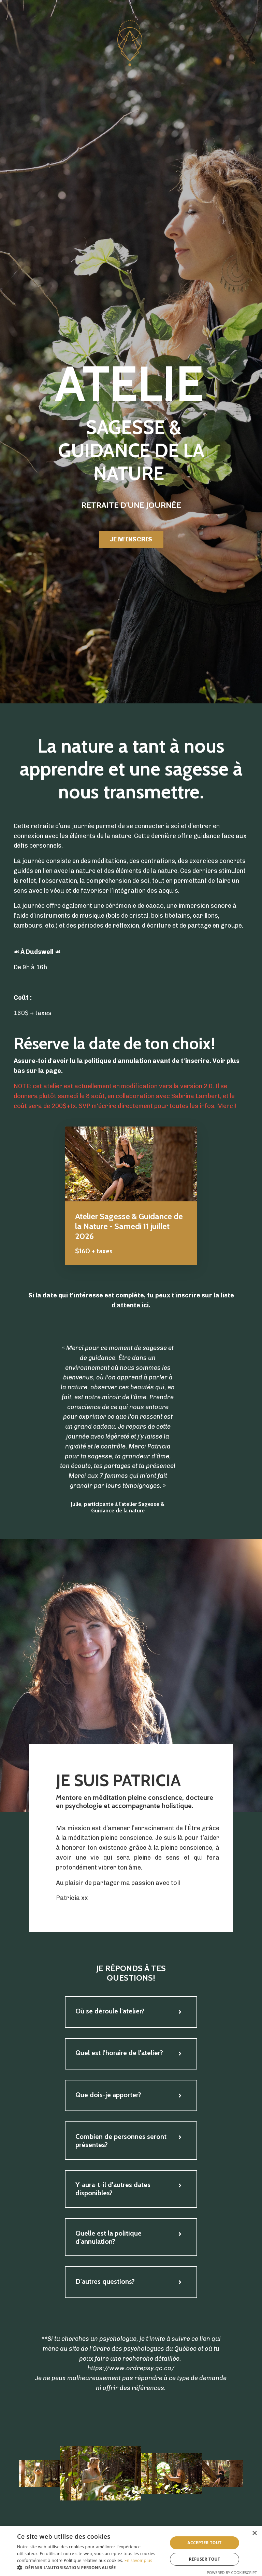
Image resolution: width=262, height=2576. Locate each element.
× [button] (254, 2533)
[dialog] (131, 2551)
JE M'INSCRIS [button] (131, 539)
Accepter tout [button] (204, 2543)
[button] (90, 2567)
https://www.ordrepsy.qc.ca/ (130, 2370)
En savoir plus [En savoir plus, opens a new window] (138, 2560)
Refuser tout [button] (204, 2559)
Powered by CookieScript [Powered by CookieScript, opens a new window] (232, 2572)
